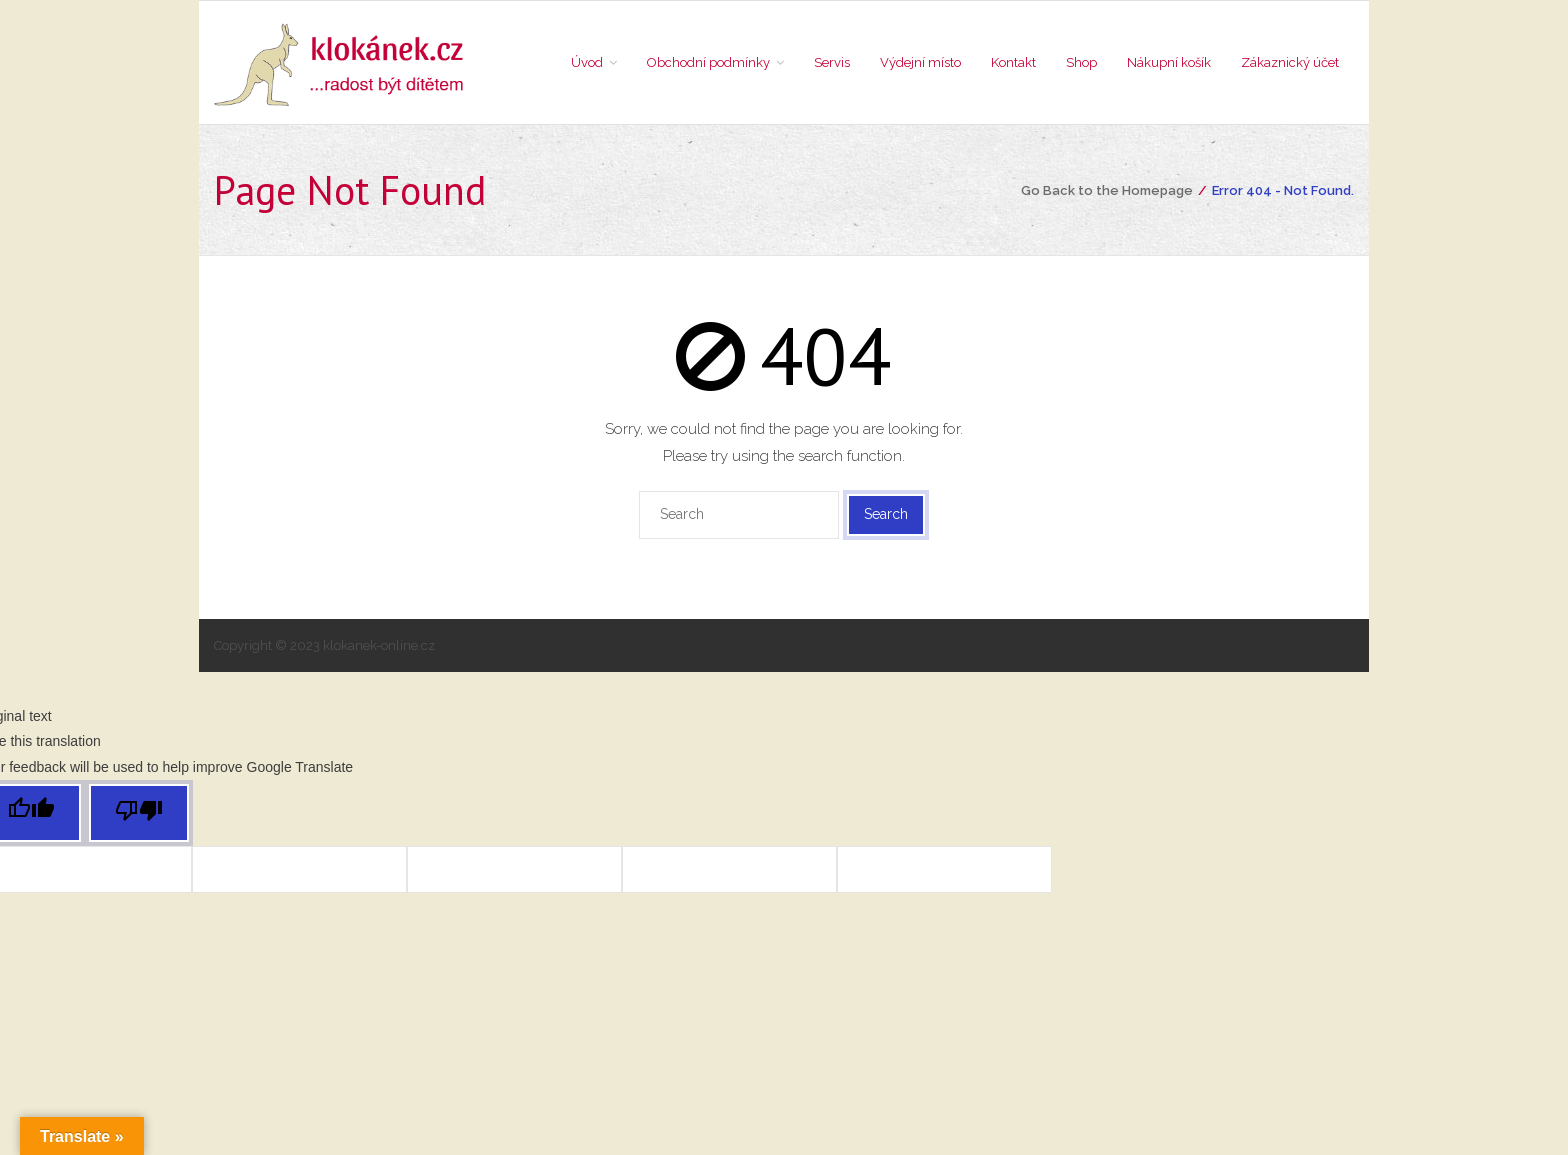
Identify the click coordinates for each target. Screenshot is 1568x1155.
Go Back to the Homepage (1107, 190)
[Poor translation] (139, 813)
